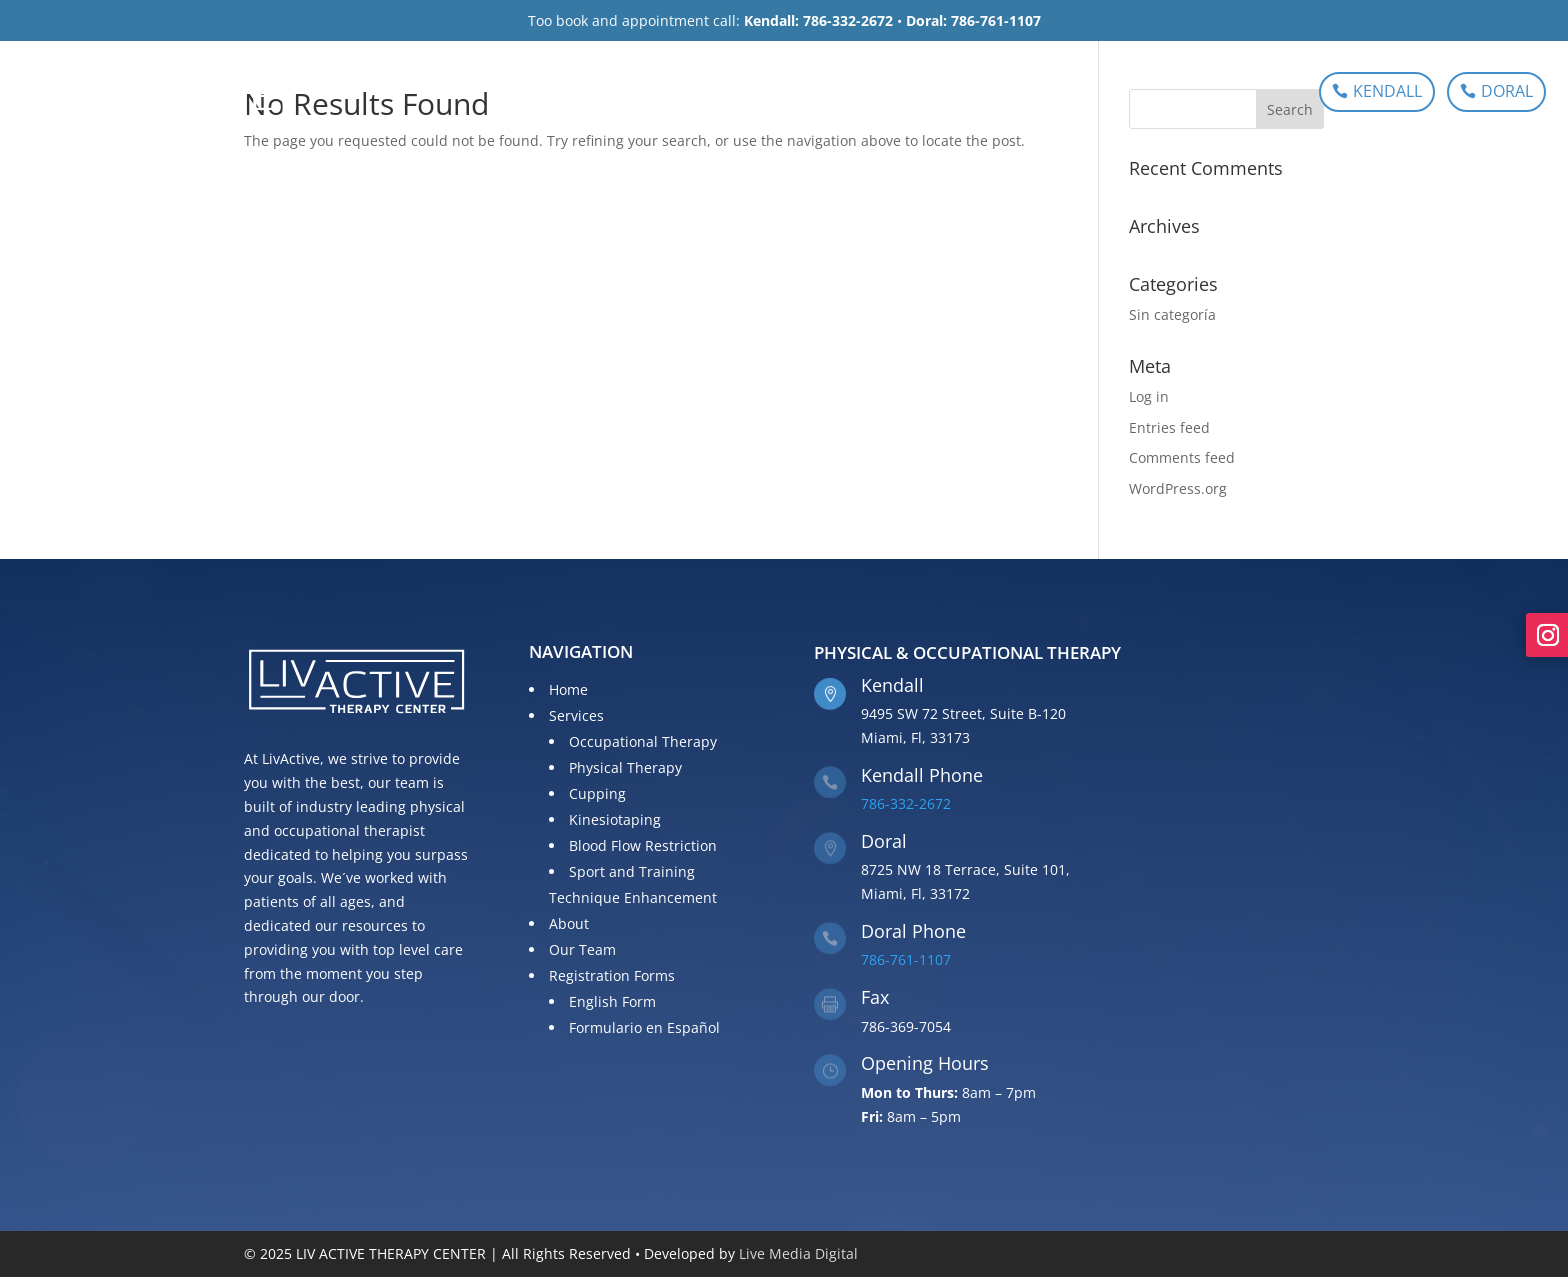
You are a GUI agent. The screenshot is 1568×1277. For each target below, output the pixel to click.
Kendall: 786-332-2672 (818, 20)
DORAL (1507, 91)
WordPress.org (1178, 488)
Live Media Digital (798, 1253)
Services (641, 93)
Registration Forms (960, 93)
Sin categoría (1172, 314)
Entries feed (1169, 427)
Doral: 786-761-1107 (973, 20)
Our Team (824, 93)
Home (566, 93)
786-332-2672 (906, 803)
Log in (1149, 396)
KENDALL (1387, 91)
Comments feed (1182, 457)
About (740, 93)
